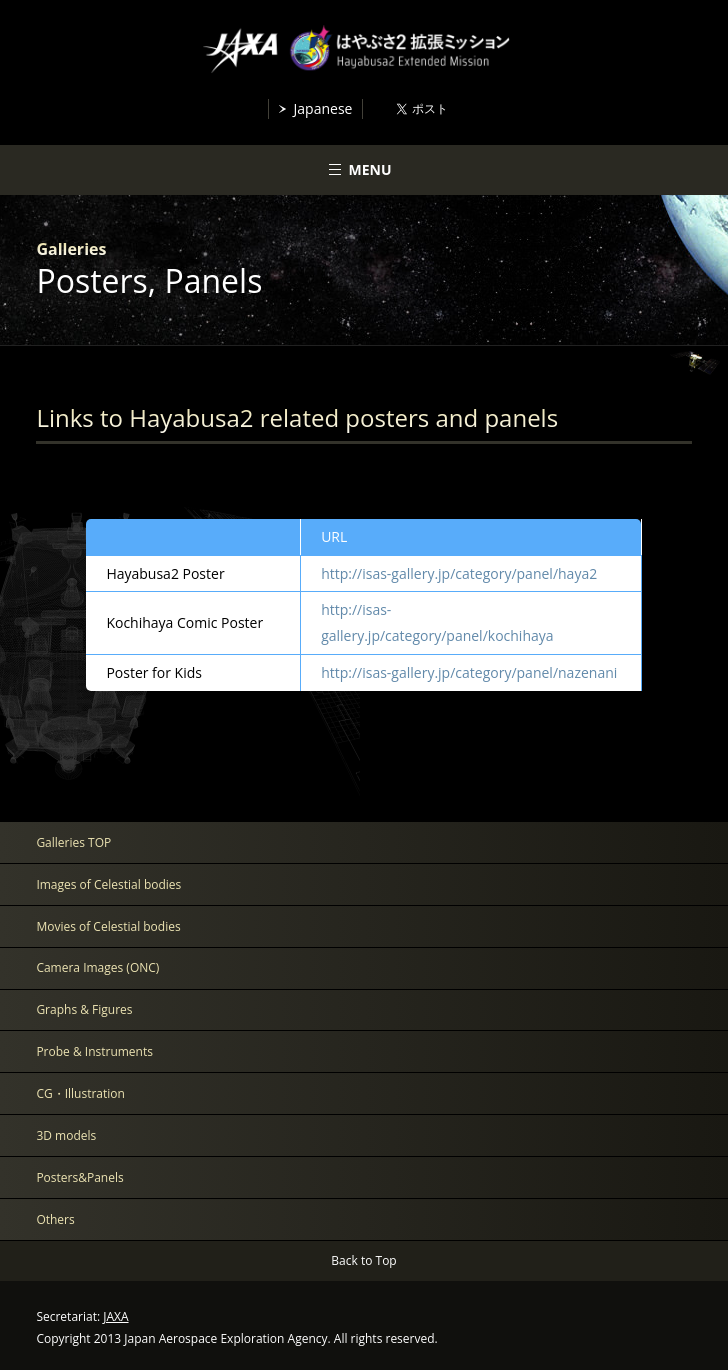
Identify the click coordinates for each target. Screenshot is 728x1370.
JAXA (115, 1316)
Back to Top (363, 1260)
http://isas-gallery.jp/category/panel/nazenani (469, 672)
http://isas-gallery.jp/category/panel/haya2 (459, 573)
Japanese (323, 108)
